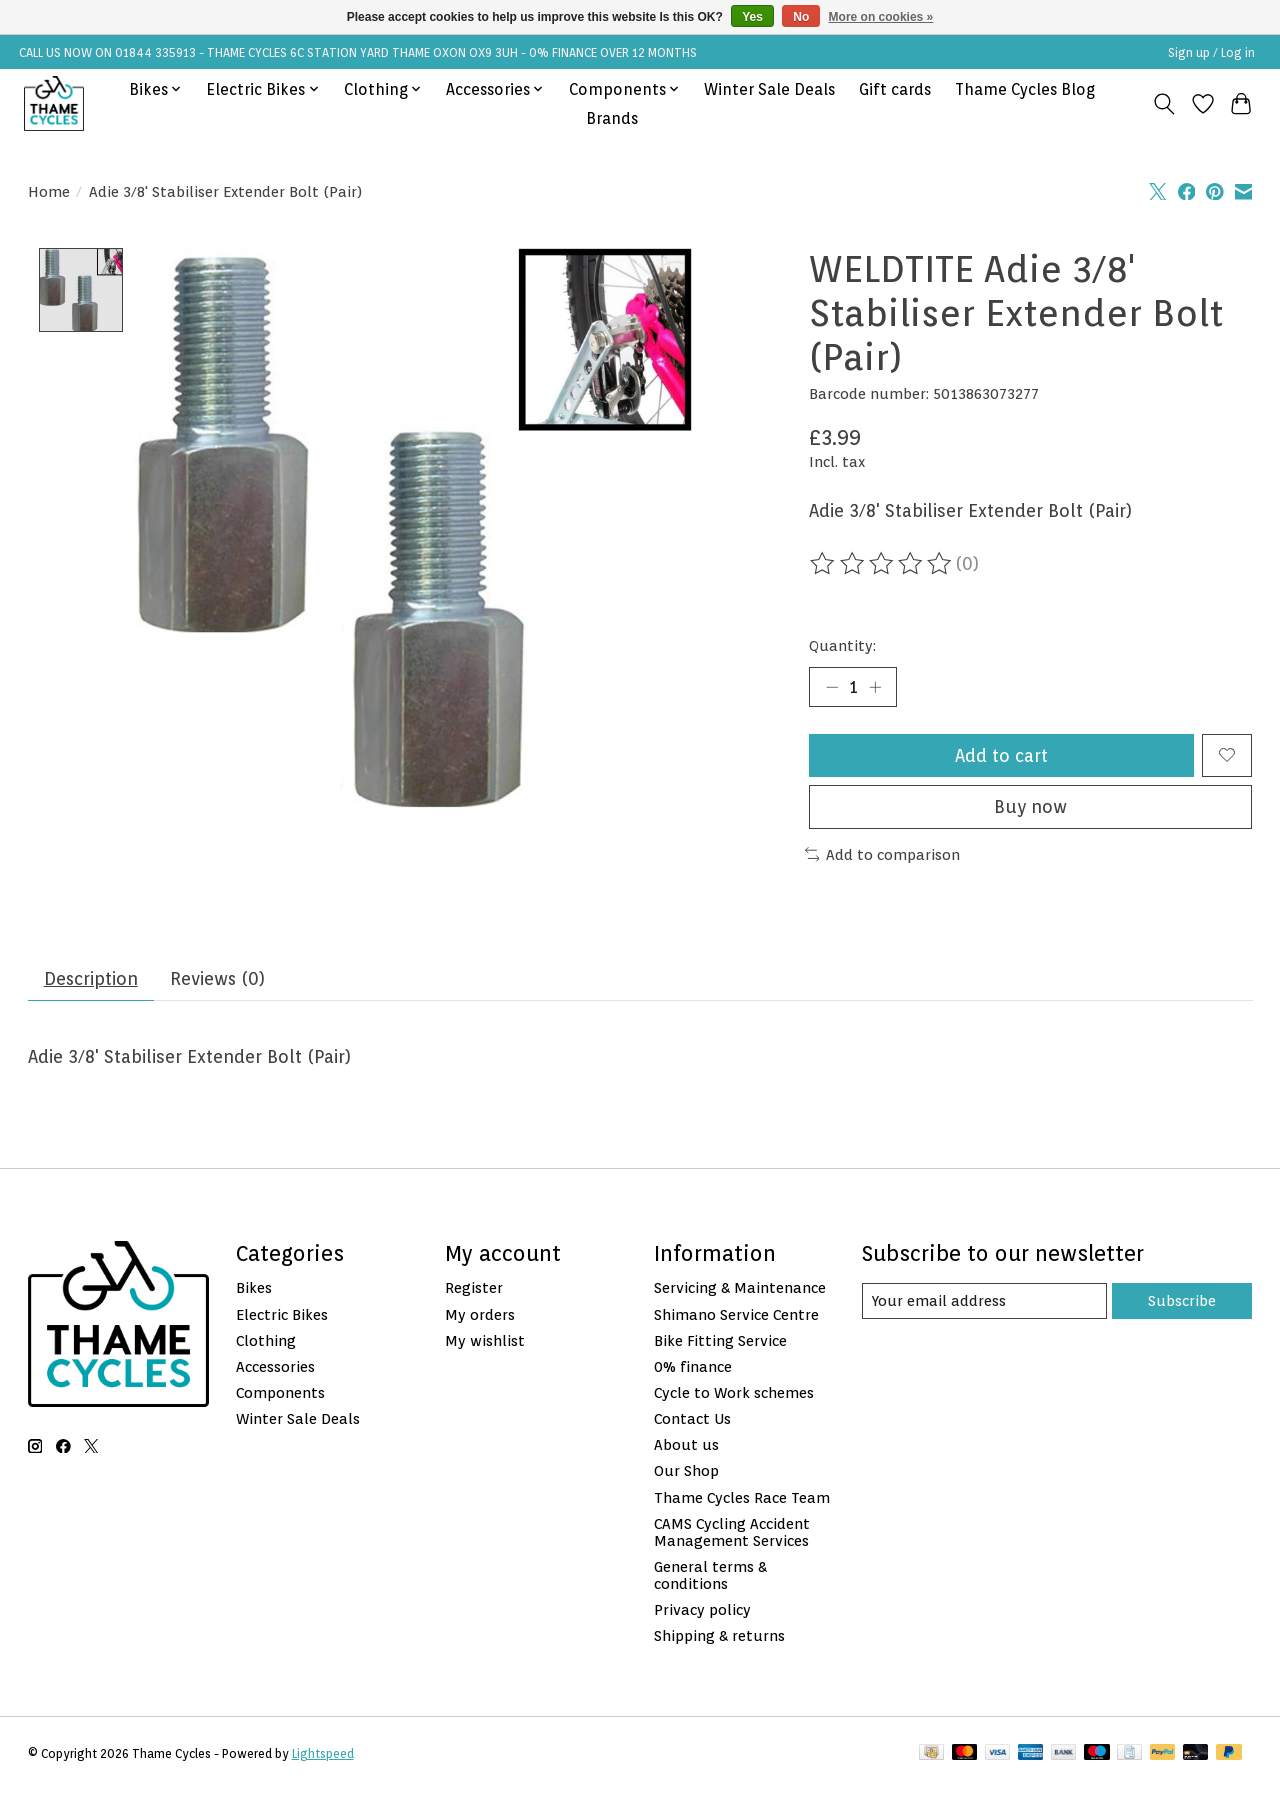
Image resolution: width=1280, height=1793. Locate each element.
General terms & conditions (710, 1577)
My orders (480, 1316)
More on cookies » (881, 17)
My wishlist (485, 1342)
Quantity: (842, 645)
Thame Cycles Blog (1025, 89)
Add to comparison (883, 855)
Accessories (275, 1368)
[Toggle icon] (1163, 104)
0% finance (693, 1368)
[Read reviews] (882, 564)
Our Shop (686, 1473)
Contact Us (692, 1420)
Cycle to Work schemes (734, 1394)
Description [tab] (91, 980)
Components (280, 1394)
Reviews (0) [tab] (220, 980)
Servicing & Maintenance (740, 1290)
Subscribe (1182, 1302)
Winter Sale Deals (769, 89)
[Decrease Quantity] (832, 687)
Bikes (254, 1290)
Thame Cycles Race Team (742, 1499)
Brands (612, 118)
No (801, 17)
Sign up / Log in (1211, 52)
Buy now (1030, 808)
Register (474, 1290)
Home (49, 191)
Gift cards (895, 89)
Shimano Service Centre (736, 1316)
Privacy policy (702, 1611)
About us (686, 1446)
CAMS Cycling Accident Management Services (732, 1534)
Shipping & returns (719, 1637)
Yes (752, 17)
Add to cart (1001, 756)
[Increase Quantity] (875, 687)
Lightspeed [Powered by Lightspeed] (323, 1755)
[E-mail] (984, 1303)
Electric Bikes (282, 1316)
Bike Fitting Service (720, 1342)
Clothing (266, 1342)
